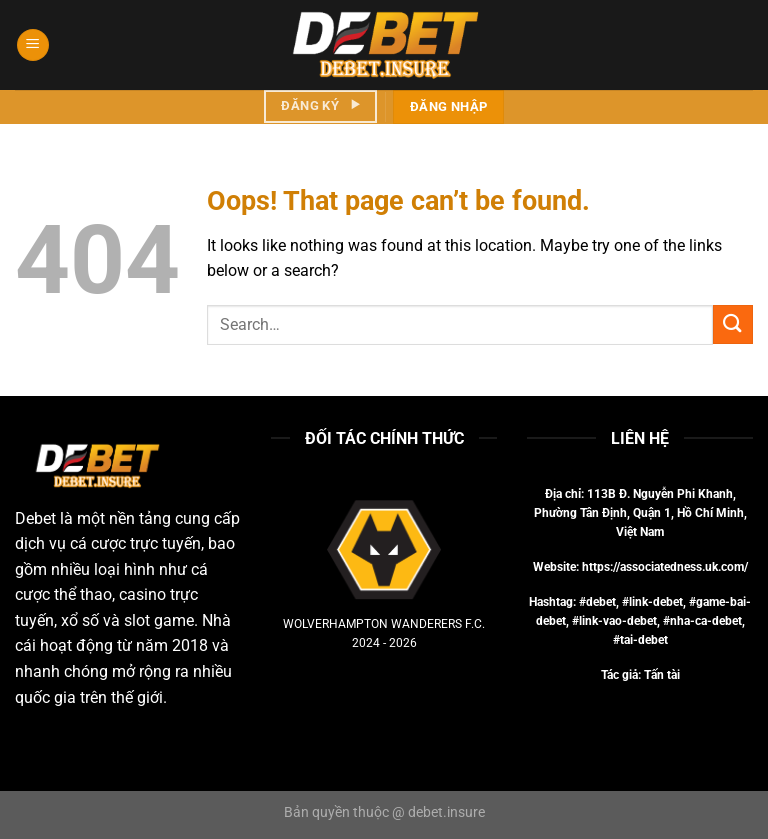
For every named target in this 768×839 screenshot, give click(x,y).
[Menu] (33, 45)
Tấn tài (662, 675)
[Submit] (733, 324)
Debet (35, 518)
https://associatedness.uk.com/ (665, 567)
